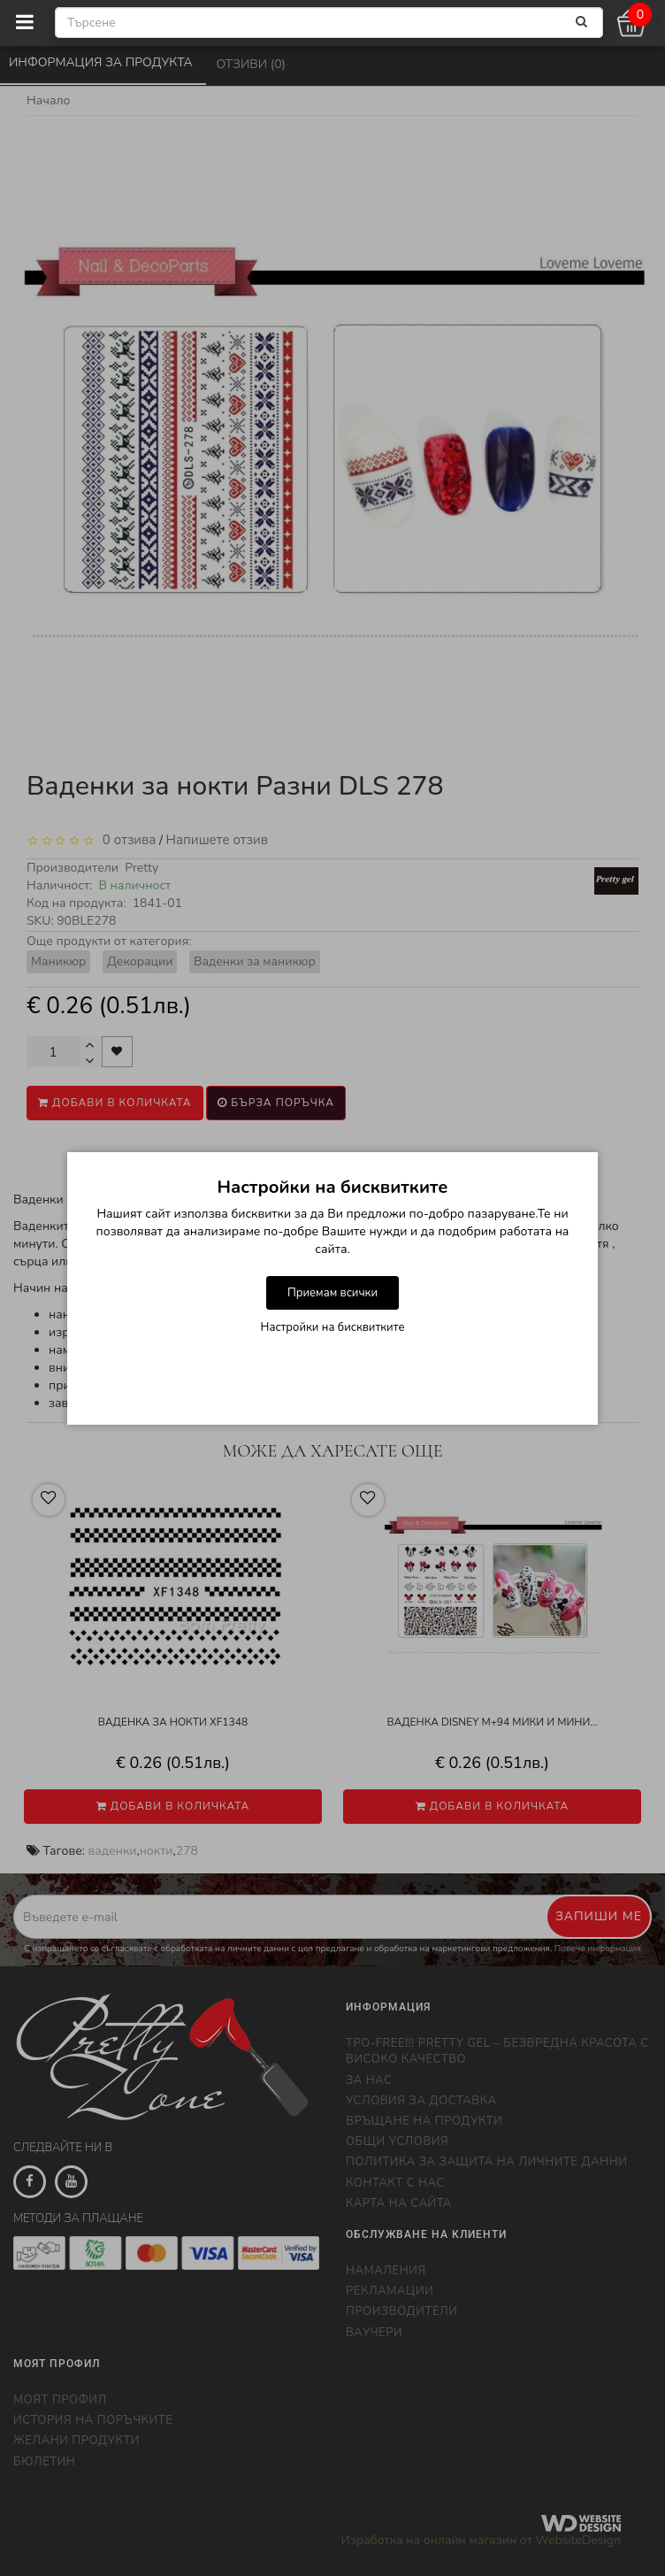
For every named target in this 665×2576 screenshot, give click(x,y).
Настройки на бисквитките (333, 1327)
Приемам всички (332, 1293)
